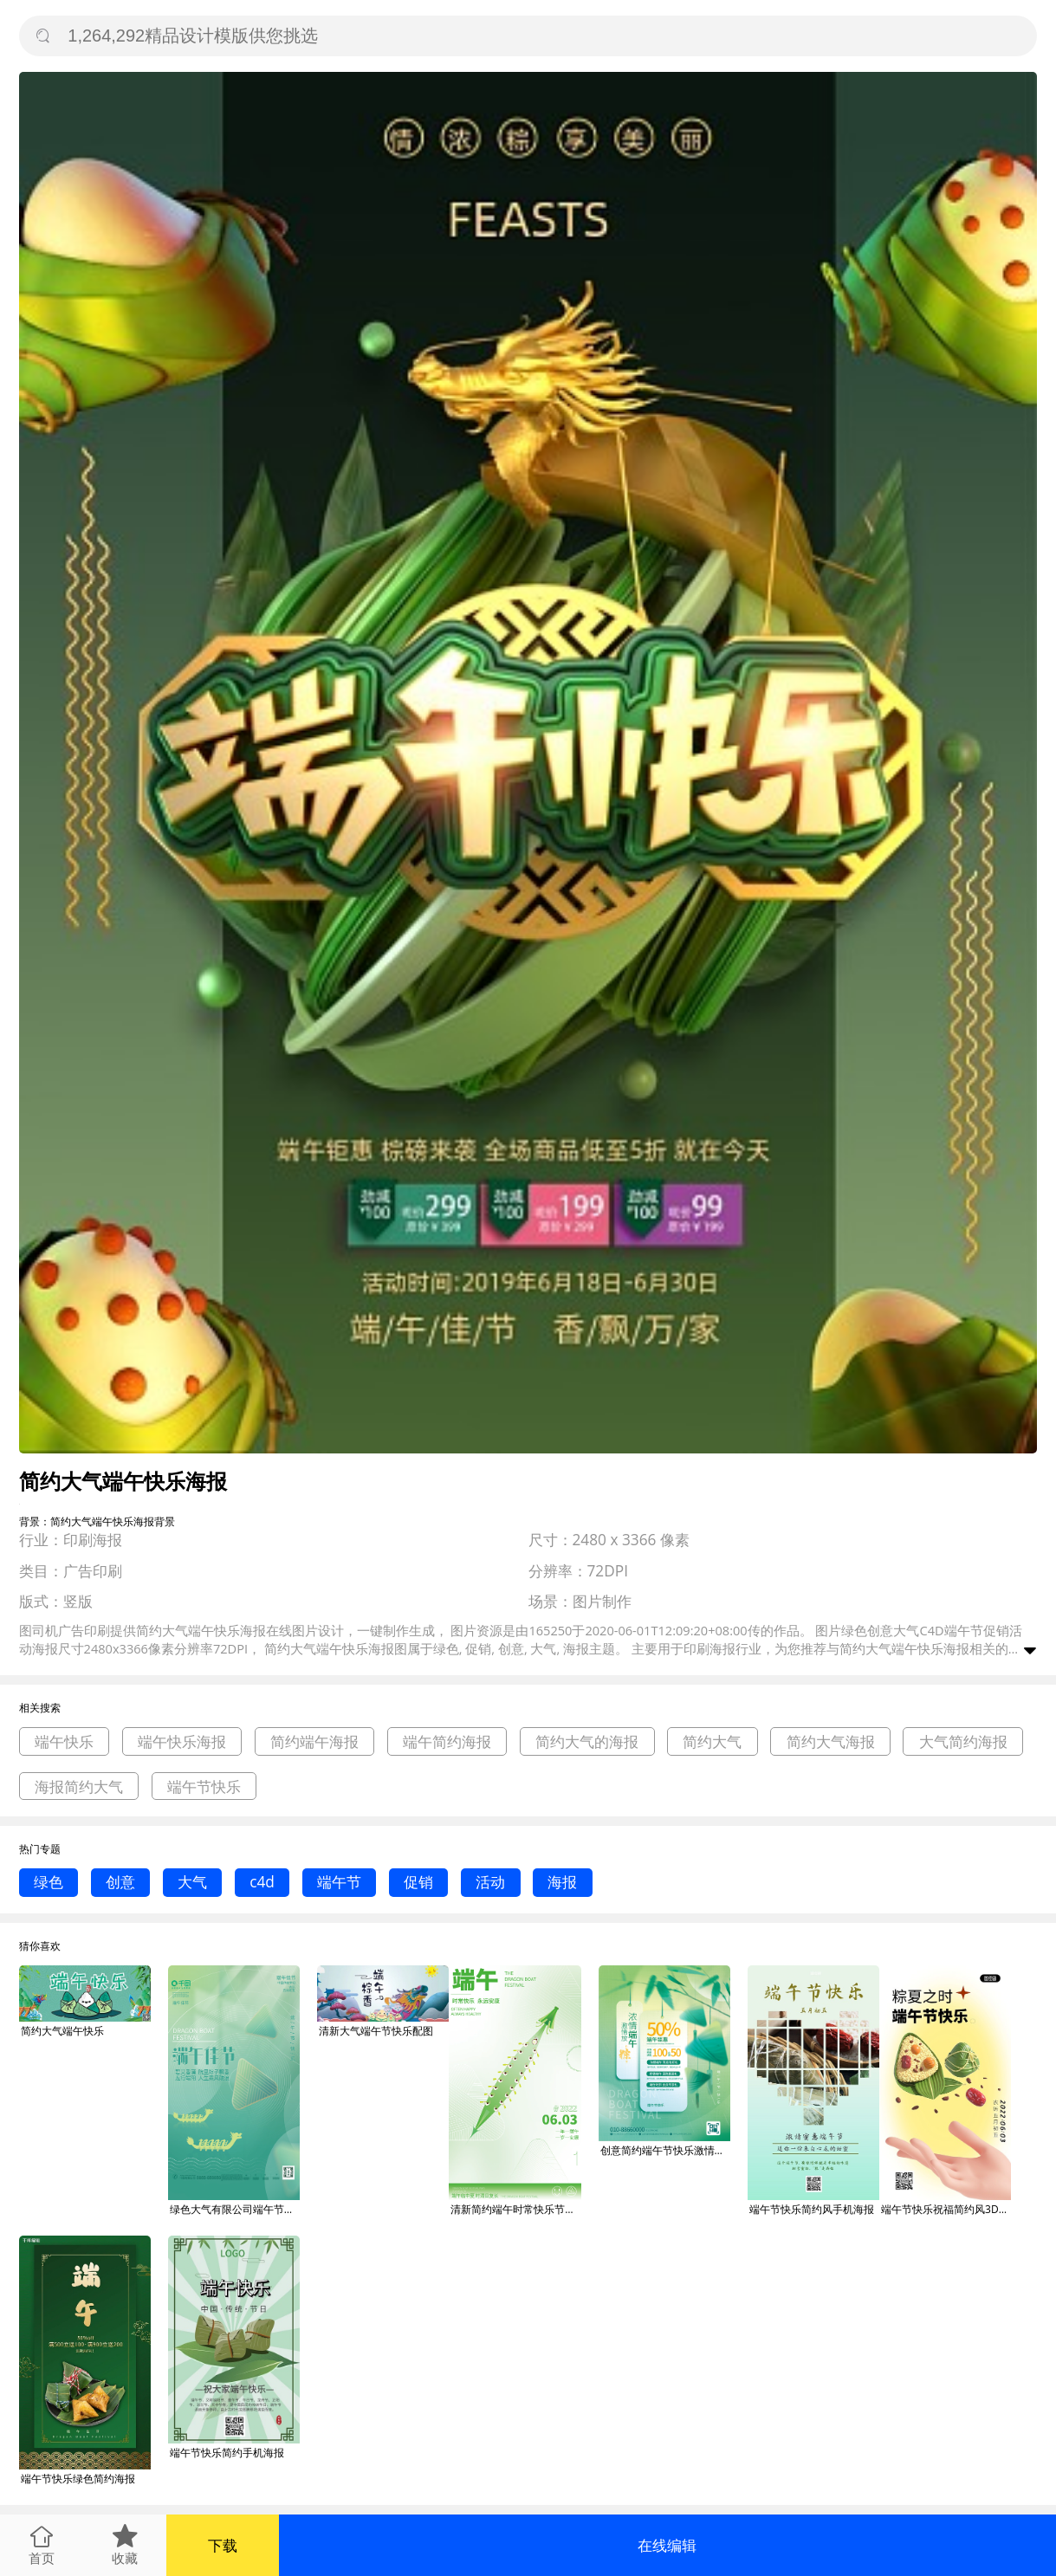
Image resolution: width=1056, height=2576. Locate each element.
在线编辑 (667, 2545)
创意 (120, 1882)
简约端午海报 (314, 1741)
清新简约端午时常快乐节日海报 (515, 2209)
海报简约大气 (79, 1786)
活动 (490, 1882)
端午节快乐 (204, 1786)
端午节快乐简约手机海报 (227, 2452)
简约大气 (712, 1741)
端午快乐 (64, 1741)
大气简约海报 (963, 1741)
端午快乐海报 (182, 1741)
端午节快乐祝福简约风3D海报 (946, 2209)
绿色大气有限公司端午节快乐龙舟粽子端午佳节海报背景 (235, 2209)
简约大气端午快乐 (62, 2030)
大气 (192, 1882)
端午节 (339, 1882)
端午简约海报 (447, 1741)
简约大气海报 (831, 1741)
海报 (562, 1882)
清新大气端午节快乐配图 (376, 2030)
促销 (418, 1882)
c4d (262, 1882)
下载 (222, 2545)
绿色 (48, 1882)
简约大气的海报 (586, 1741)
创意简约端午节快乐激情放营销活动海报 (665, 2150)
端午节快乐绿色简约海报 (78, 2478)
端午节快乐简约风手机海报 (811, 2209)
